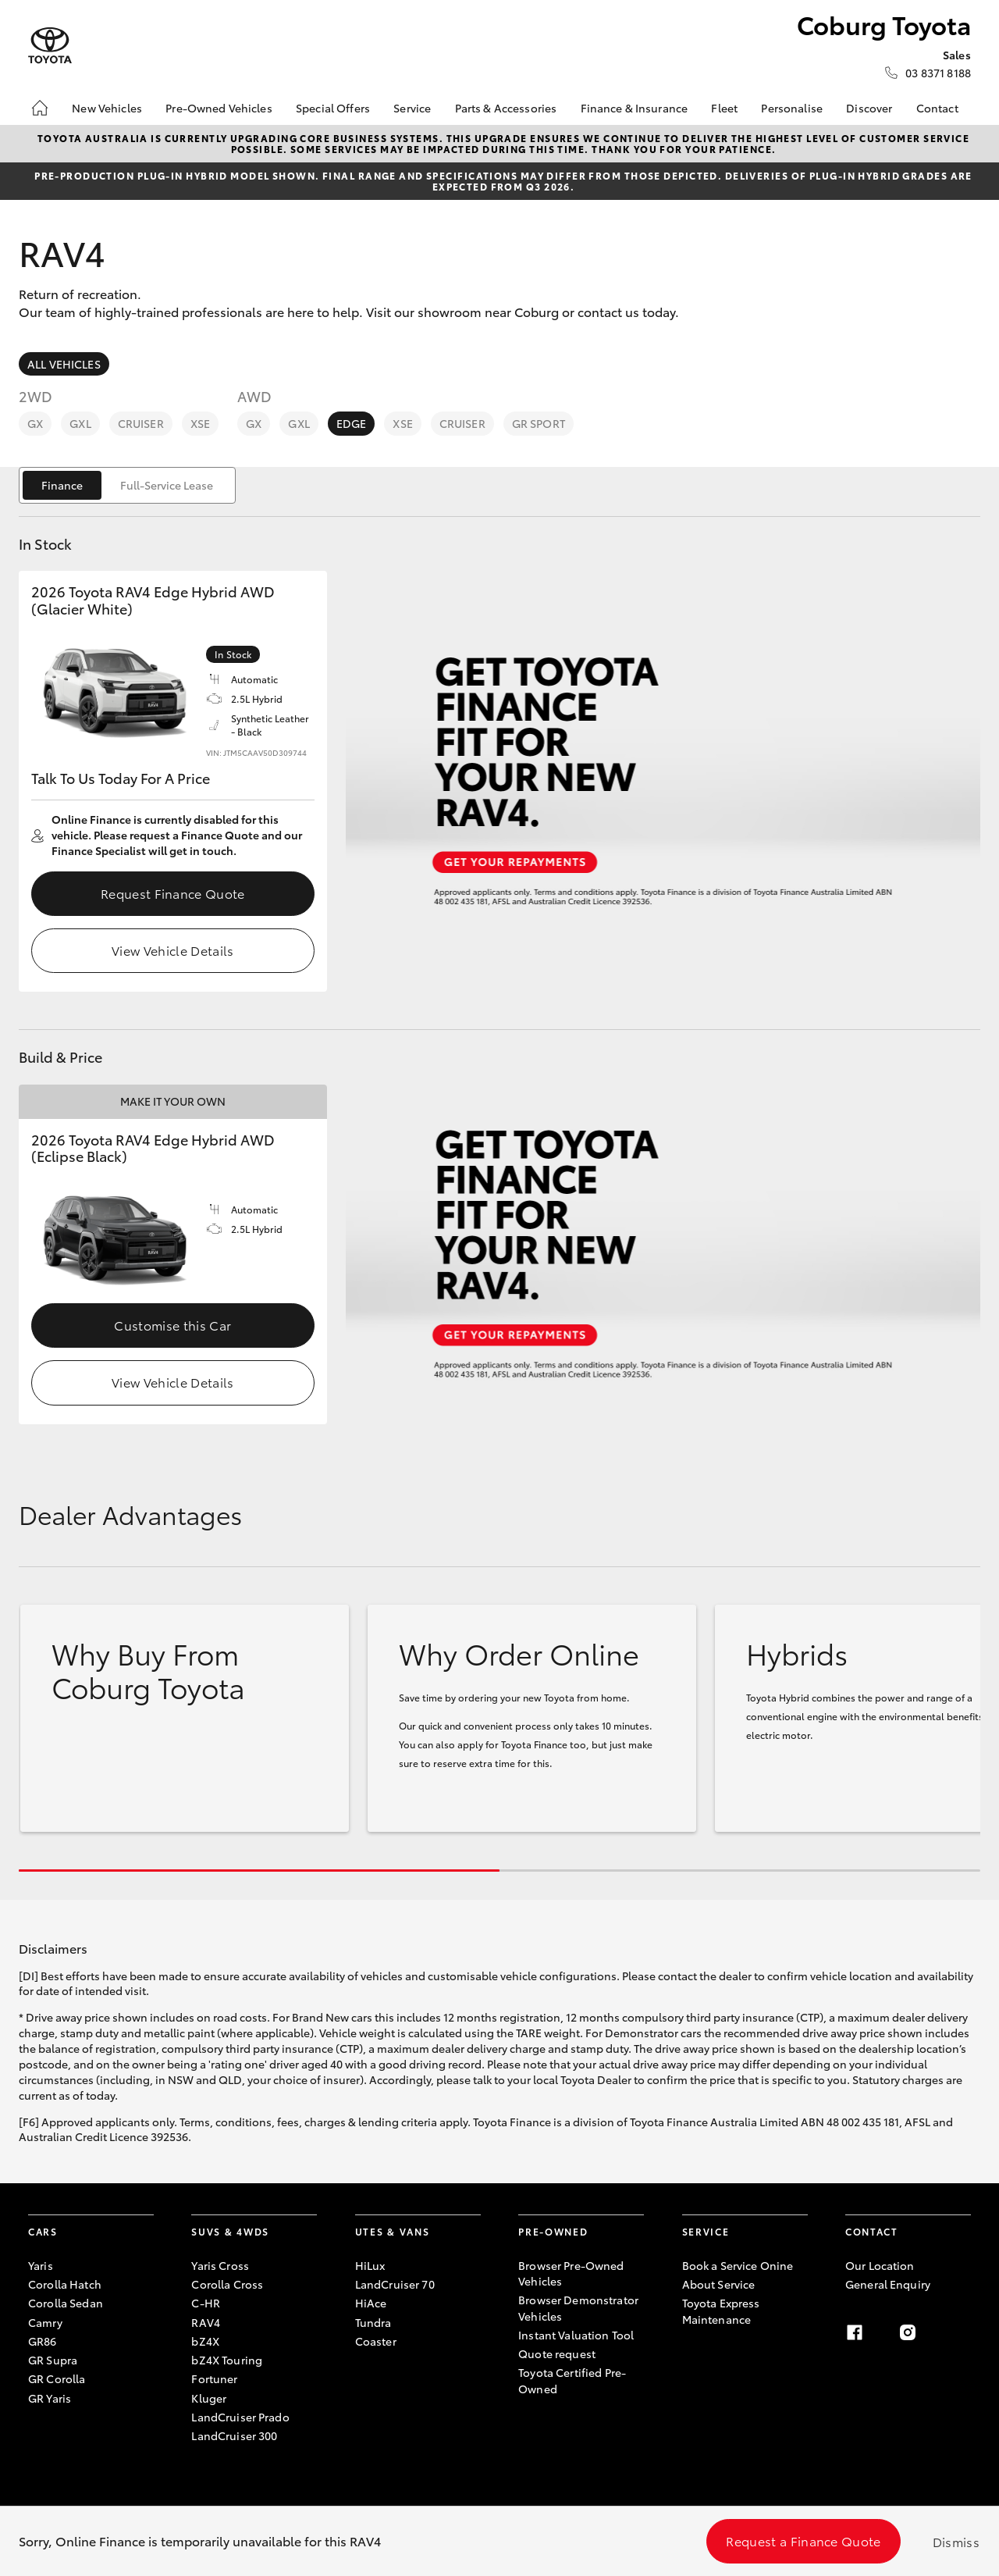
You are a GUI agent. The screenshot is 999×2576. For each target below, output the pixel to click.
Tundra (373, 2322)
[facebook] (854, 2332)
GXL (80, 423)
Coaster (375, 2341)
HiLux (370, 2265)
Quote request (556, 2353)
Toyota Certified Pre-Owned (572, 2380)
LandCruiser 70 (395, 2284)
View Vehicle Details (172, 950)
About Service (718, 2284)
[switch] (127, 485)
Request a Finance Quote (803, 2540)
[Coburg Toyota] (50, 45)
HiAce (371, 2303)
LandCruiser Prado (240, 2417)
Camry (45, 2322)
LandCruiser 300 (234, 2435)
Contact (937, 108)
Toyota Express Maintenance (721, 2310)
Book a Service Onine (738, 2265)
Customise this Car (172, 1325)
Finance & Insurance (634, 108)
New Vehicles (107, 108)
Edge (351, 423)
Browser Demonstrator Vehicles (578, 2307)
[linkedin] (961, 2332)
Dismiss (956, 2541)
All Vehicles (64, 364)
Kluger (208, 2398)
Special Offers (333, 108)
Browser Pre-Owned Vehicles (571, 2273)
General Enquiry (887, 2284)
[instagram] (907, 2332)
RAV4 (205, 2322)
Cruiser (141, 423)
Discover (869, 108)
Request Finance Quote (173, 893)
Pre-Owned (553, 2231)
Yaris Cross (220, 2265)
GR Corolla (56, 2378)
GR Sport (538, 423)
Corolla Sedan (65, 2303)
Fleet (724, 108)
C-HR (205, 2303)
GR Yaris (49, 2398)
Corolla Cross (227, 2284)
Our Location (880, 2265)
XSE (200, 423)
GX (35, 423)
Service (412, 108)
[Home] (40, 108)
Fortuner (214, 2378)
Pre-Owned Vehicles (218, 108)
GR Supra (52, 2360)
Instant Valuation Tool (576, 2335)
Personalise (792, 108)
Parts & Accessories (506, 108)
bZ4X (205, 2341)
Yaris (40, 2265)
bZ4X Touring (226, 2360)
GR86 (42, 2341)
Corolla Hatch (64, 2284)
